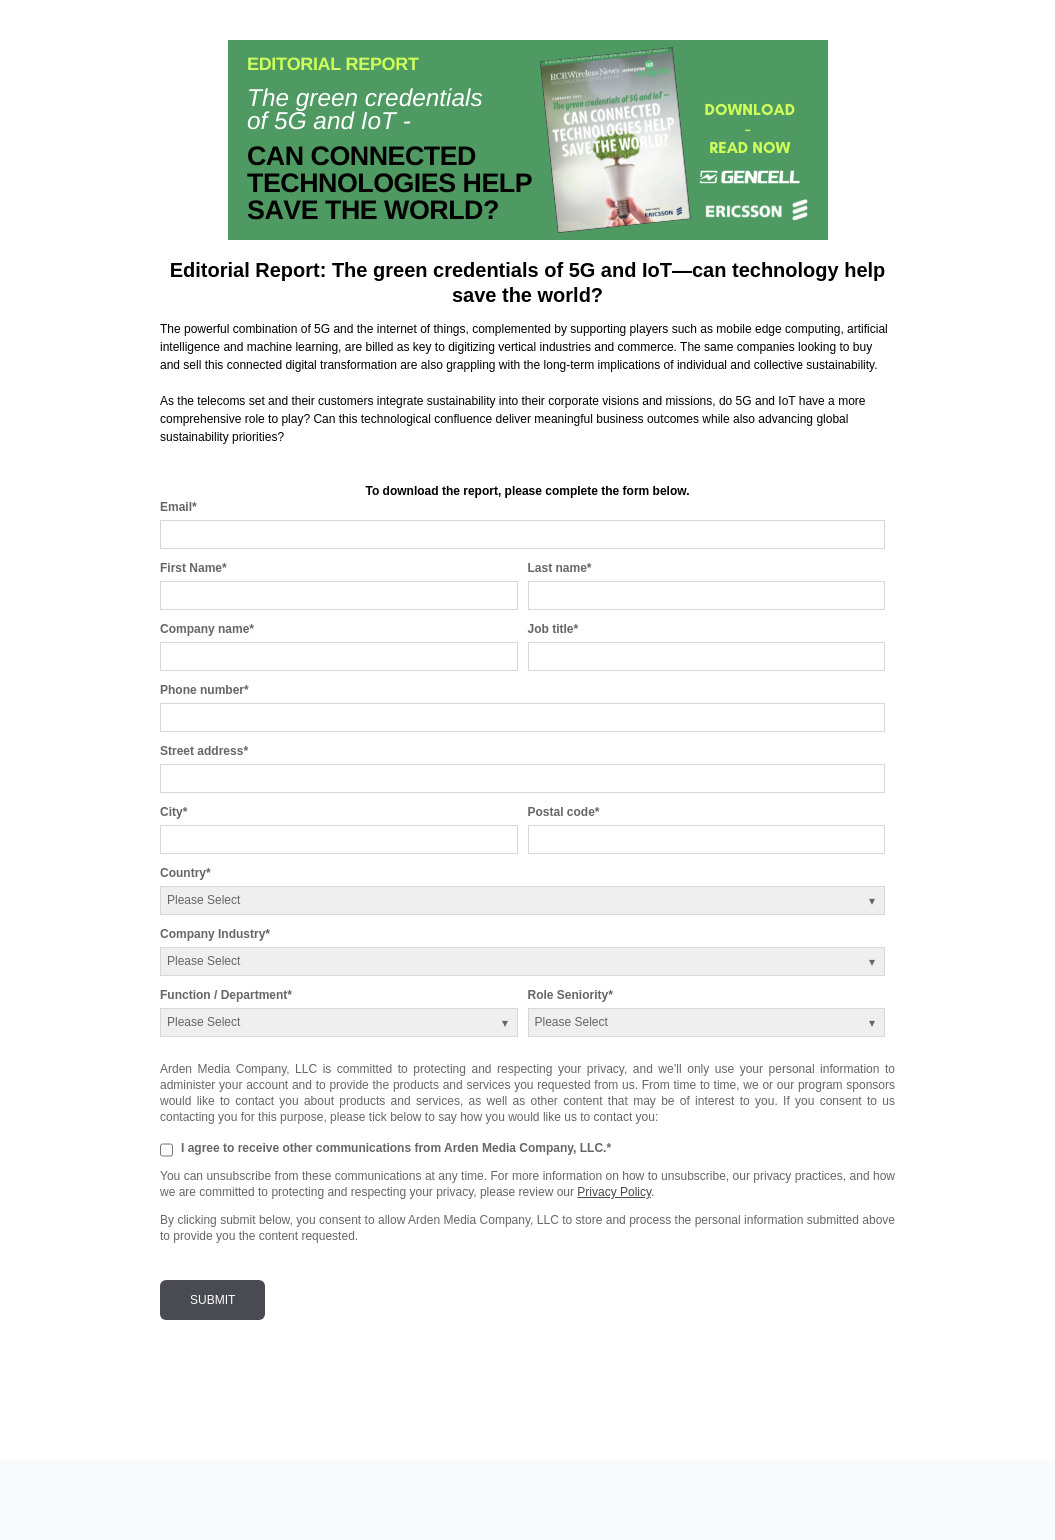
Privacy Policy (614, 1192)
